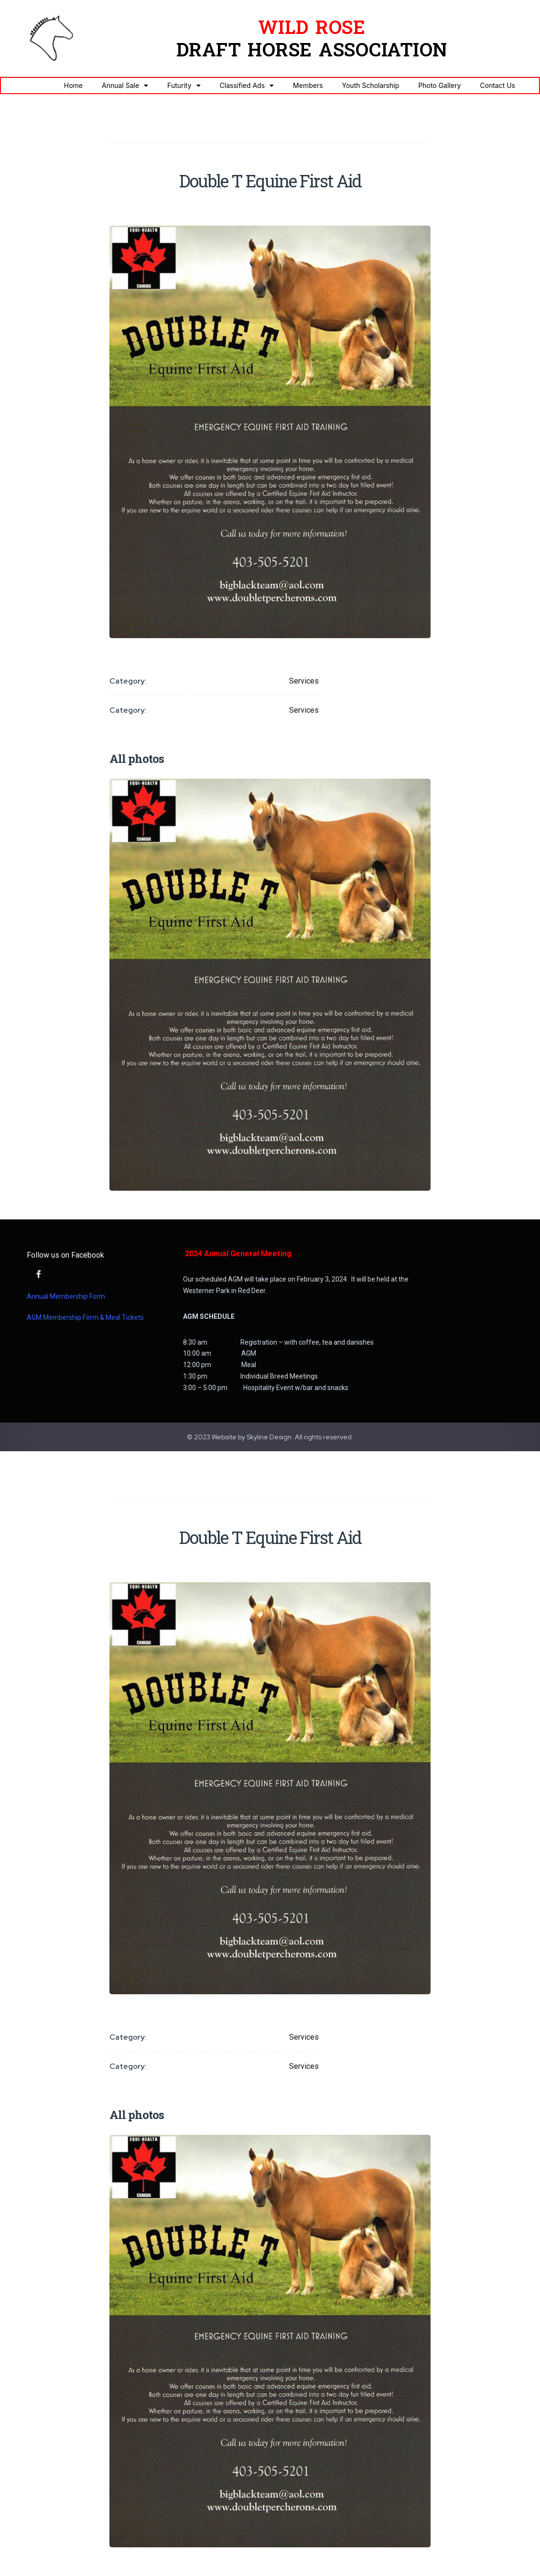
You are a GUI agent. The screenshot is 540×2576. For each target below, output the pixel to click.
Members (308, 85)
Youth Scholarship (371, 85)
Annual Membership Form (66, 1296)
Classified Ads (247, 85)
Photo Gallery (439, 85)
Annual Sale (125, 85)
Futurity (183, 85)
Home (73, 85)
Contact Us (497, 85)
